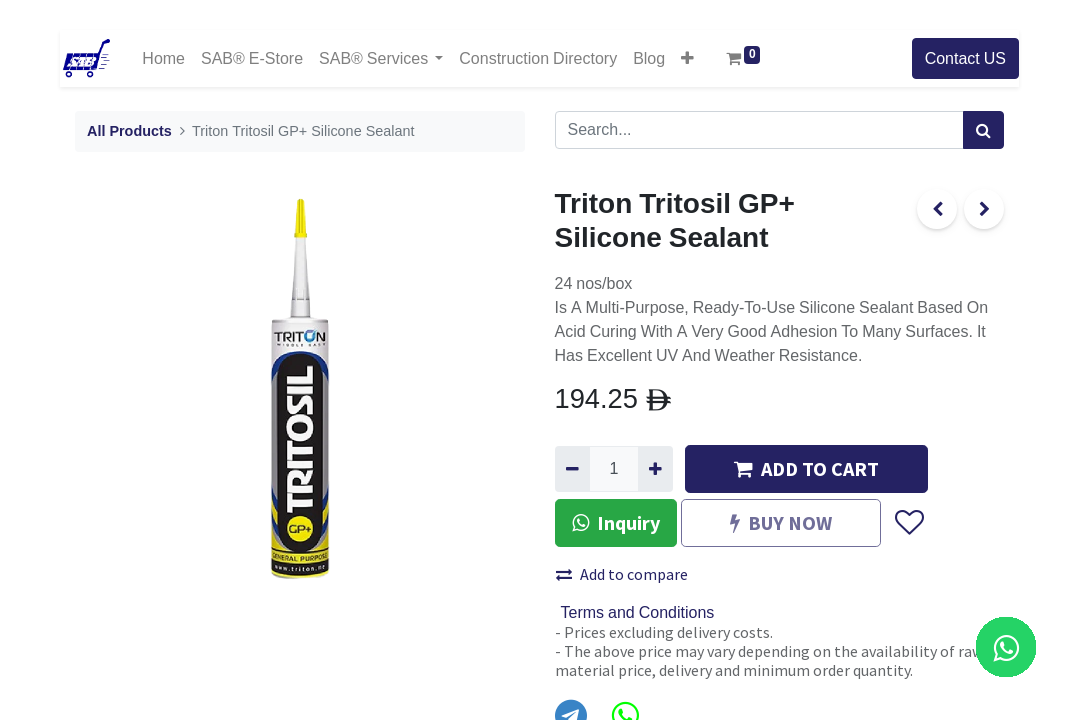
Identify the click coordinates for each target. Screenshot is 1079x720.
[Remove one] (572, 469)
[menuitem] (163, 58)
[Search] (983, 130)
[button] (687, 58)
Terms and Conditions (638, 613)
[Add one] (655, 469)
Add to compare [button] (622, 574)
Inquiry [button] (616, 522)
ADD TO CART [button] (806, 468)
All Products (129, 131)
